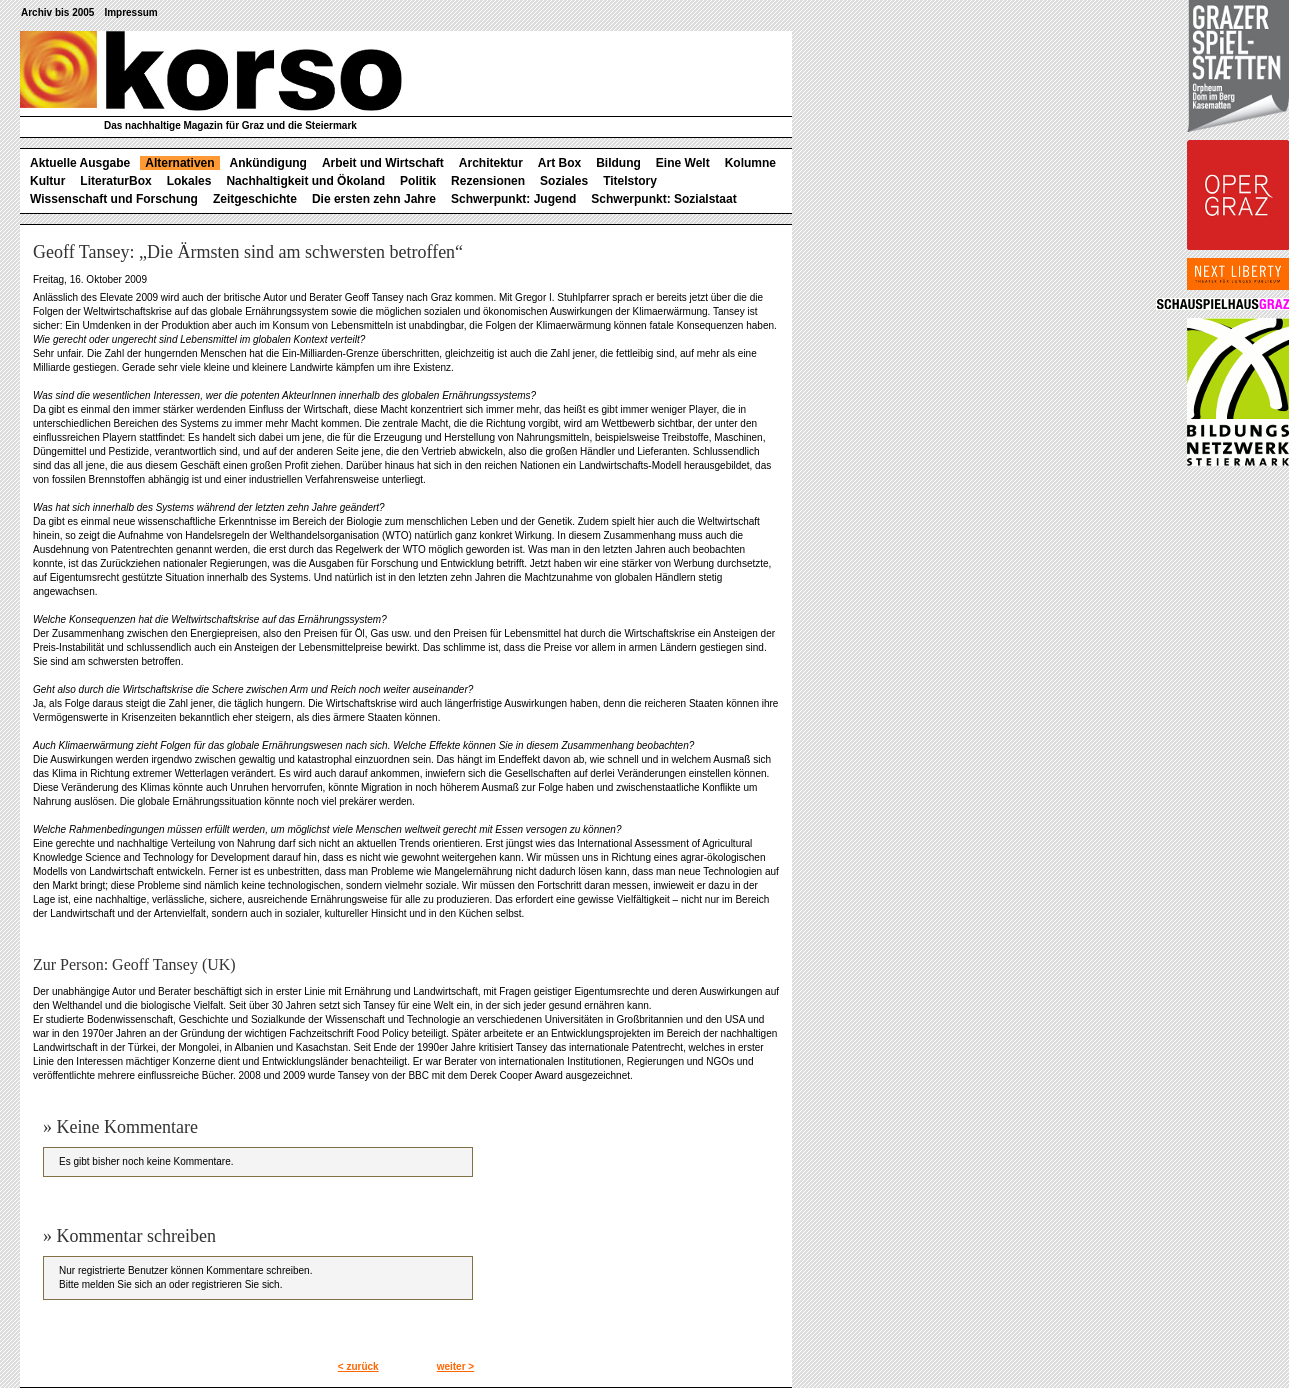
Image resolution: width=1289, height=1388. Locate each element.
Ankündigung (268, 163)
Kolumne (750, 163)
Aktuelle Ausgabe (80, 163)
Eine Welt (683, 163)
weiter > (456, 1366)
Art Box (559, 163)
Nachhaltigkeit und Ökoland (305, 181)
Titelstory (630, 181)
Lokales (189, 181)
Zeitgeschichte (255, 199)
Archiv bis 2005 (57, 12)
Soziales (564, 181)
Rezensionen (488, 181)
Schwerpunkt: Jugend (513, 199)
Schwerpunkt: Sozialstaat (663, 199)
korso (211, 71)
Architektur (491, 163)
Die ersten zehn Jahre (374, 199)
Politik (418, 181)
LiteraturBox (115, 181)
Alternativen (179, 163)
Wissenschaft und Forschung (114, 199)
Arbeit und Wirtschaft (383, 163)
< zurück (358, 1366)
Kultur (47, 181)
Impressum (130, 12)
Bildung (618, 163)
